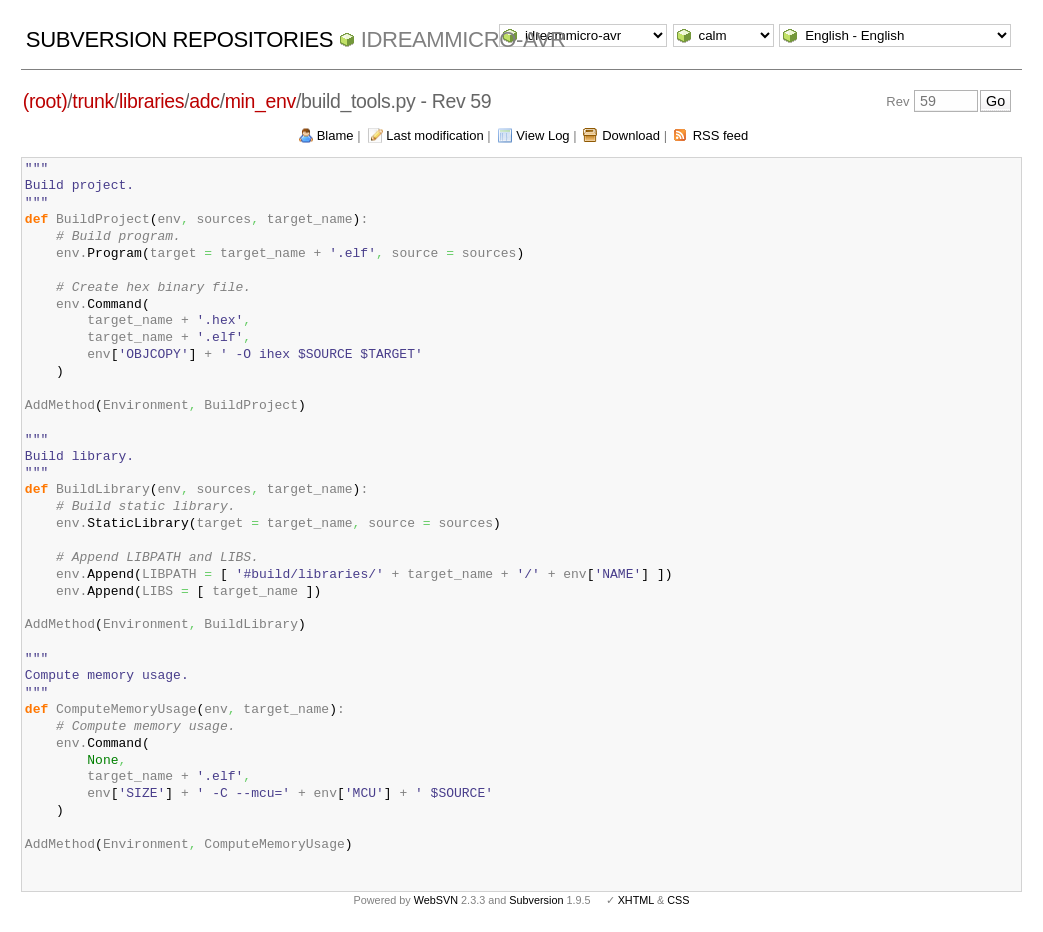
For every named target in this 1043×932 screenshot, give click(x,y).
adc (204, 101)
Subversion (536, 900)
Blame (335, 135)
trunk (93, 101)
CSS (678, 900)
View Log (542, 135)
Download (631, 135)
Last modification (435, 135)
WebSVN (436, 900)
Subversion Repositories (179, 39)
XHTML (636, 900)
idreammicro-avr (463, 39)
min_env (260, 101)
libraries (151, 101)
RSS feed (721, 135)
